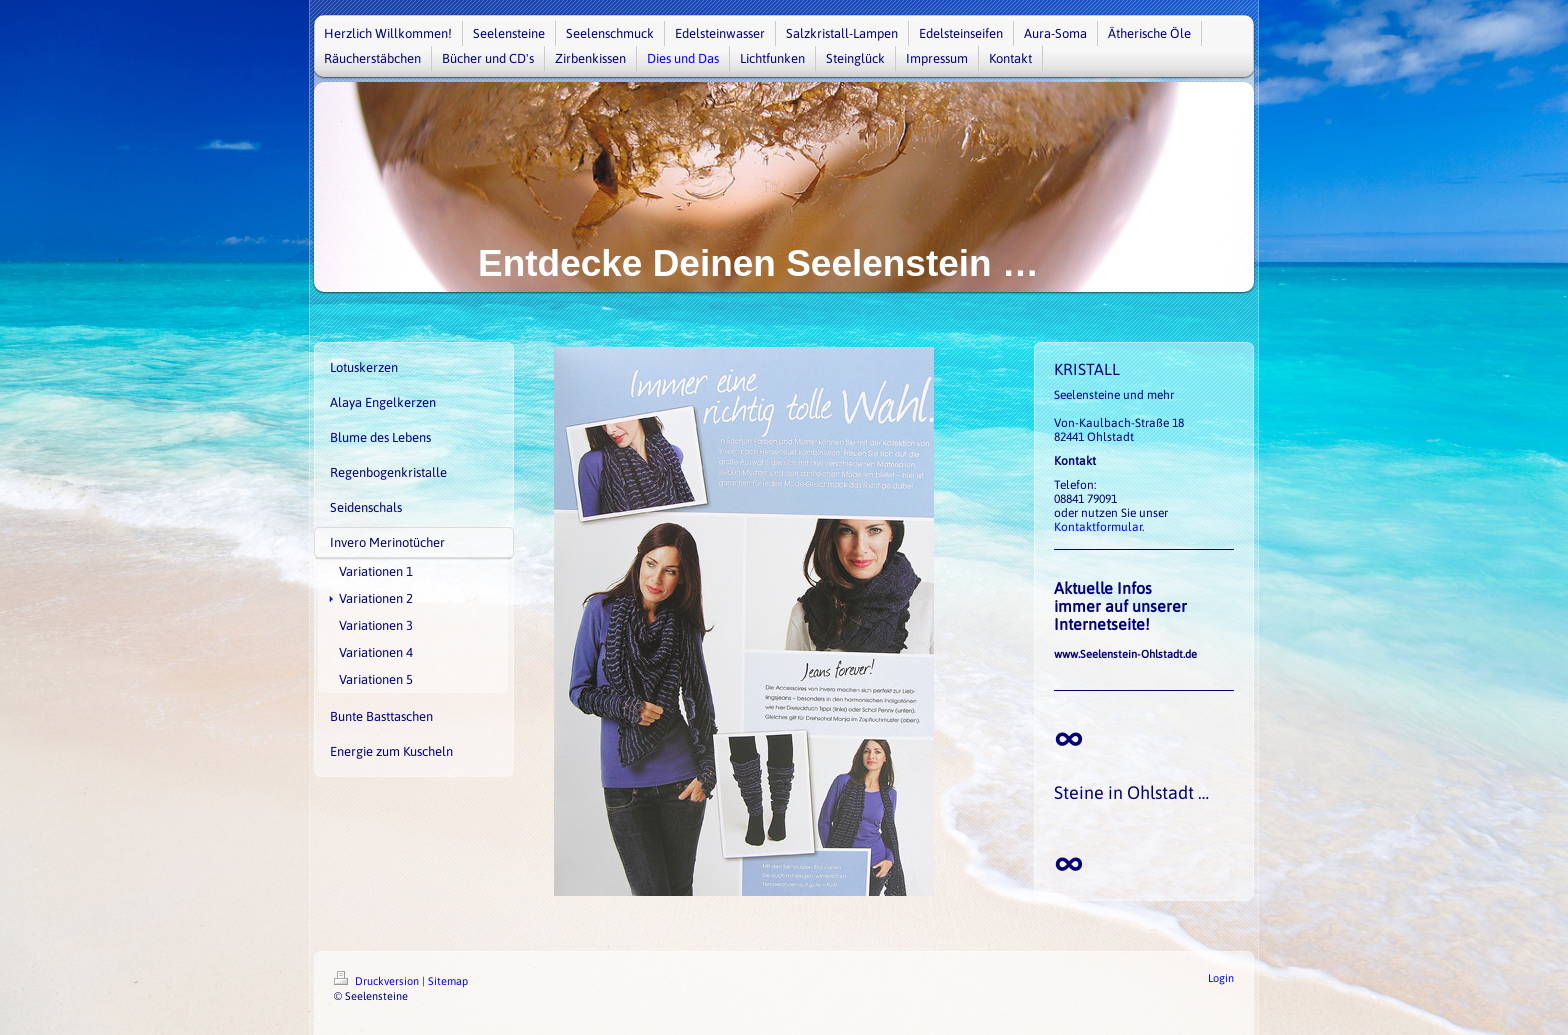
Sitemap (448, 981)
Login (1221, 978)
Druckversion (378, 981)
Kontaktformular (1098, 527)
